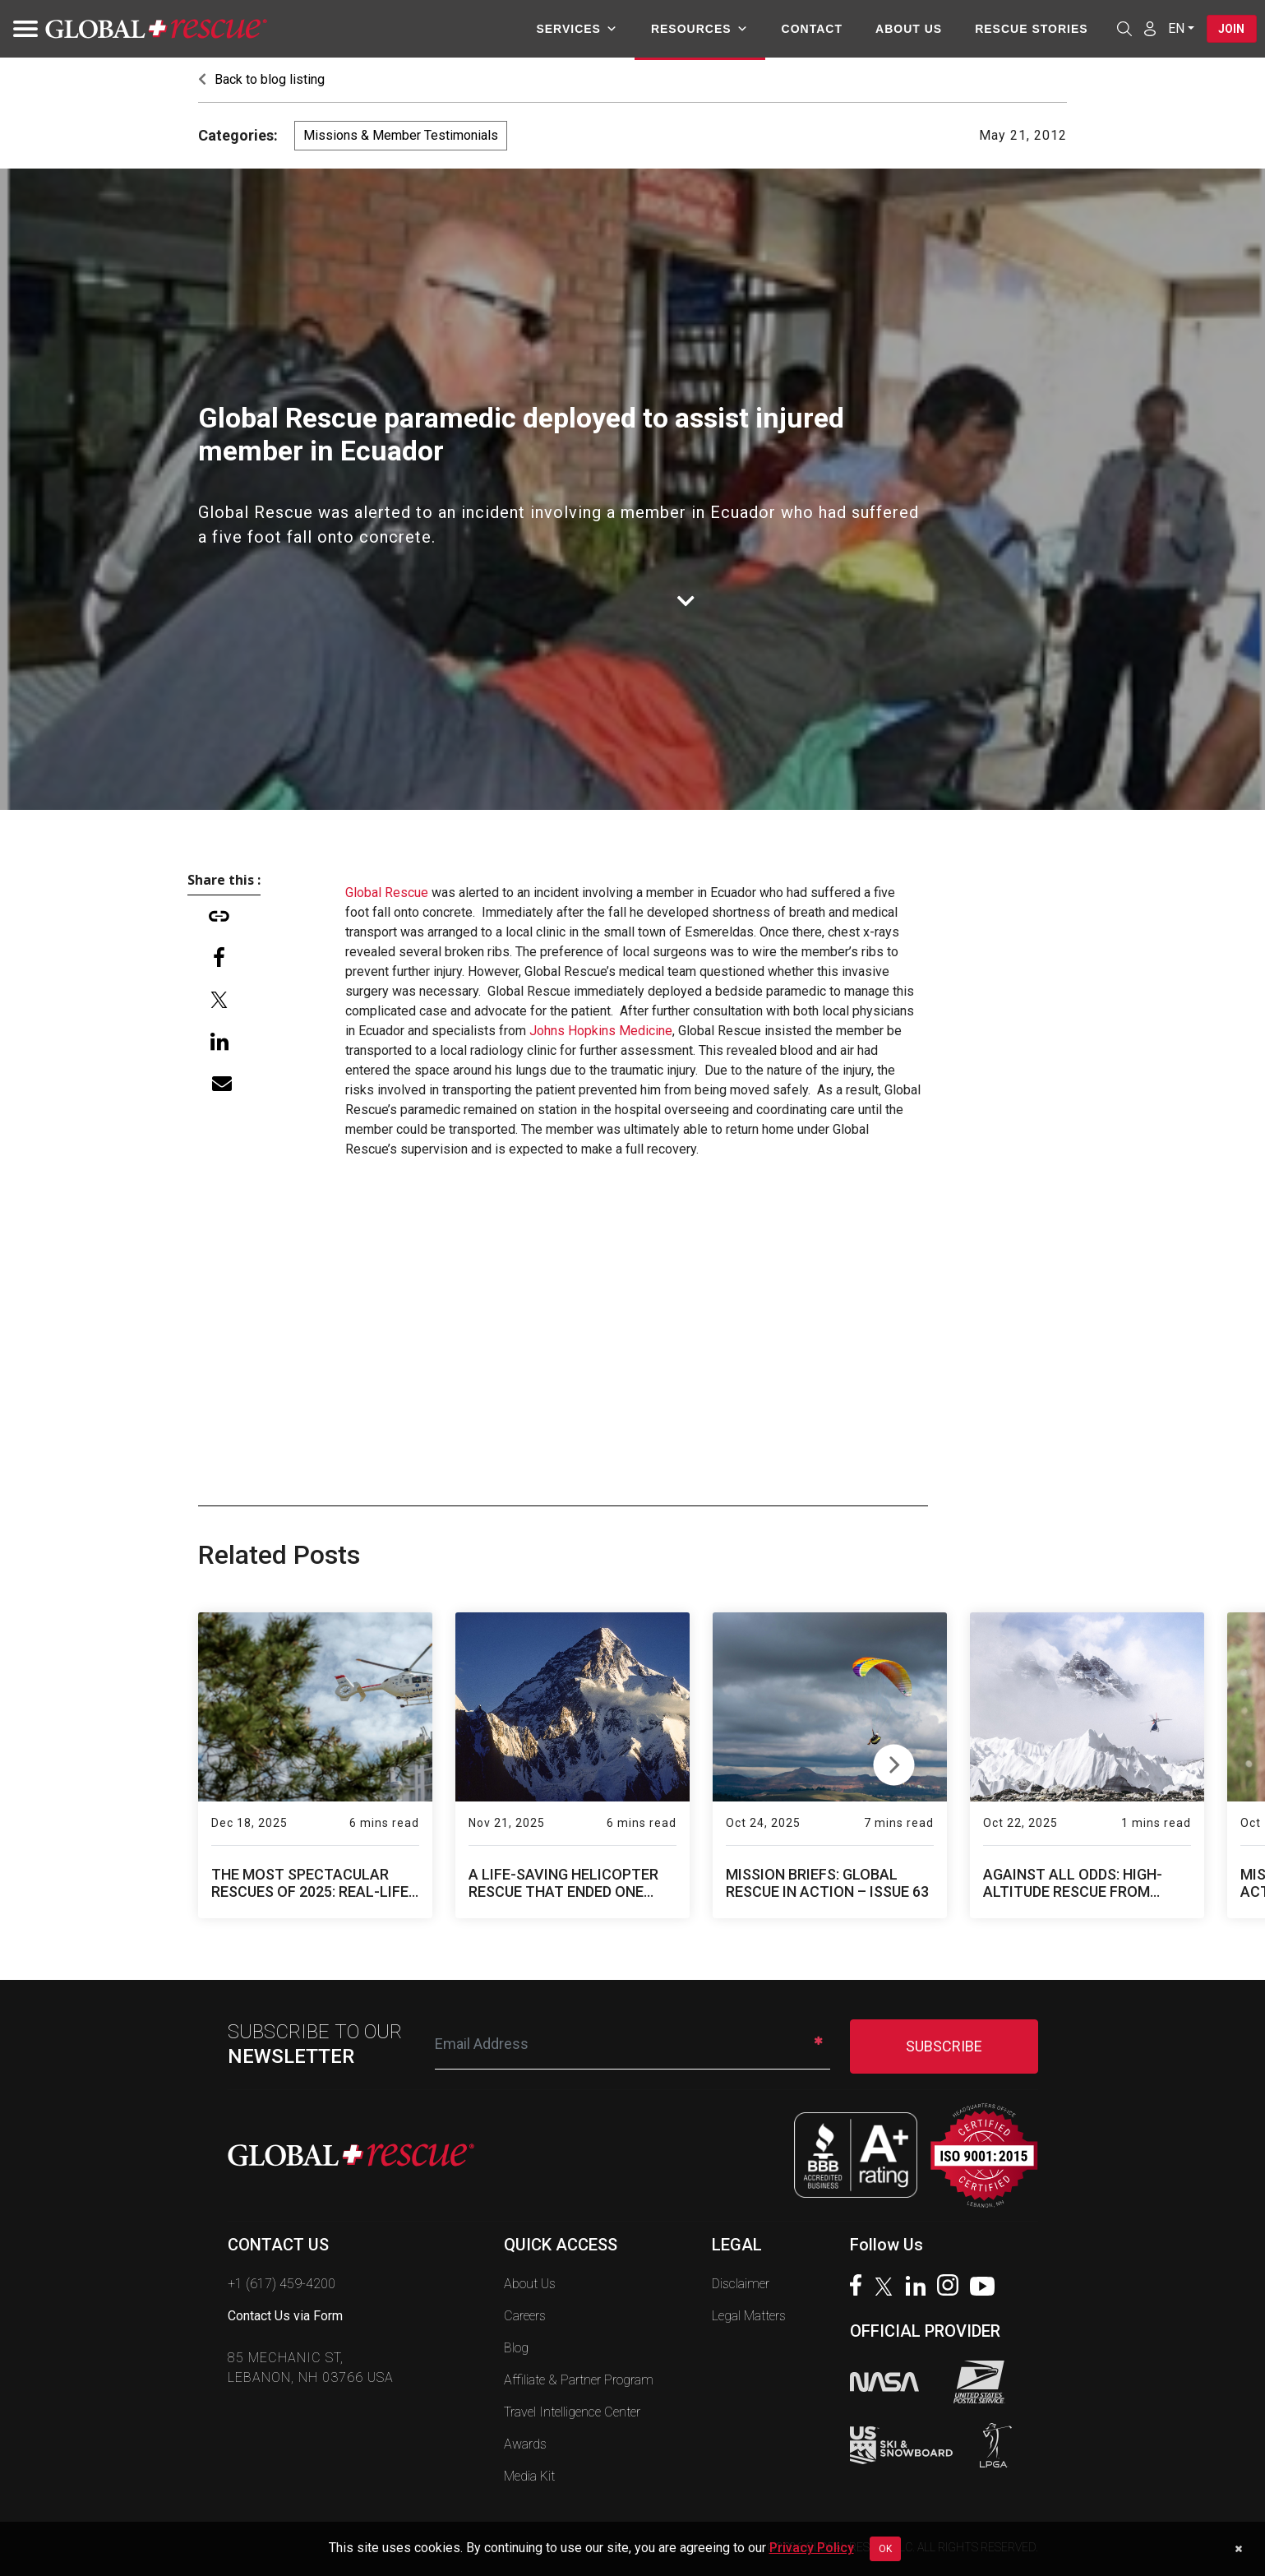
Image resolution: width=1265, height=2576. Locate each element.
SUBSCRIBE (944, 2046)
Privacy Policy (811, 2547)
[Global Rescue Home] (156, 29)
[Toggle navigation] (20, 28)
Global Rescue (386, 892)
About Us (906, 28)
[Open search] (1122, 28)
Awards (525, 2444)
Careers (525, 2316)
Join (1230, 28)
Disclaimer (740, 2284)
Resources (697, 28)
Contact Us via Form (285, 2316)
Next (894, 1761)
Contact (809, 28)
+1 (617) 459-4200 (281, 2284)
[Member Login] (1147, 28)
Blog (516, 2348)
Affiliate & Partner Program (578, 2380)
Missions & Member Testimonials (400, 135)
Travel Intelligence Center (572, 2412)
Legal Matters (749, 2316)
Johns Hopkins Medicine (600, 1030)
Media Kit (529, 2476)
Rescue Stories (1028, 28)
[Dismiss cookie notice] (1238, 2549)
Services (575, 28)
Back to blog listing (261, 79)
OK (885, 2549)
